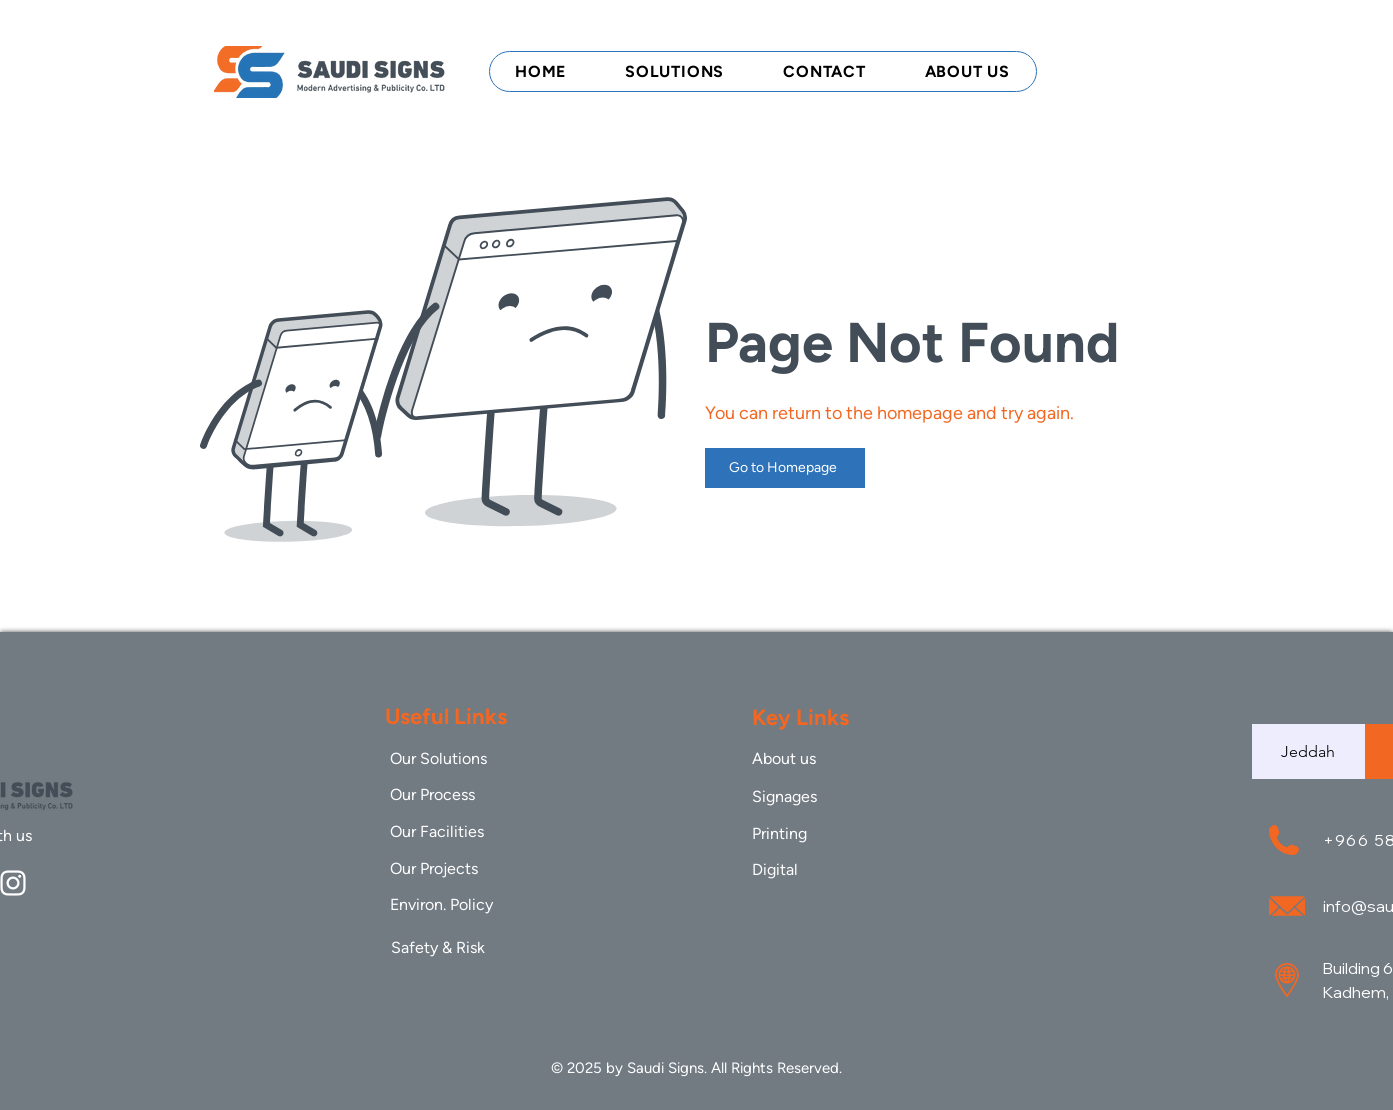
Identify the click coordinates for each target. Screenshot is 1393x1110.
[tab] (1308, 751)
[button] (675, 71)
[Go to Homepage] (785, 468)
